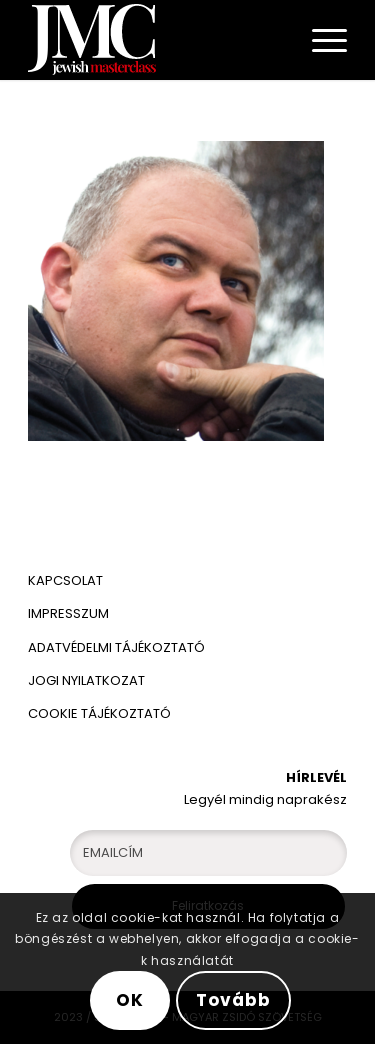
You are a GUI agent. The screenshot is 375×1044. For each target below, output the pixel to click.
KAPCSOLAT (65, 580)
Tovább (233, 1000)
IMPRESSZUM (68, 613)
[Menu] (319, 40)
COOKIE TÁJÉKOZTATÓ (99, 713)
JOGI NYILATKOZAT (86, 680)
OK (130, 1000)
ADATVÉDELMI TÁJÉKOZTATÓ (118, 647)
